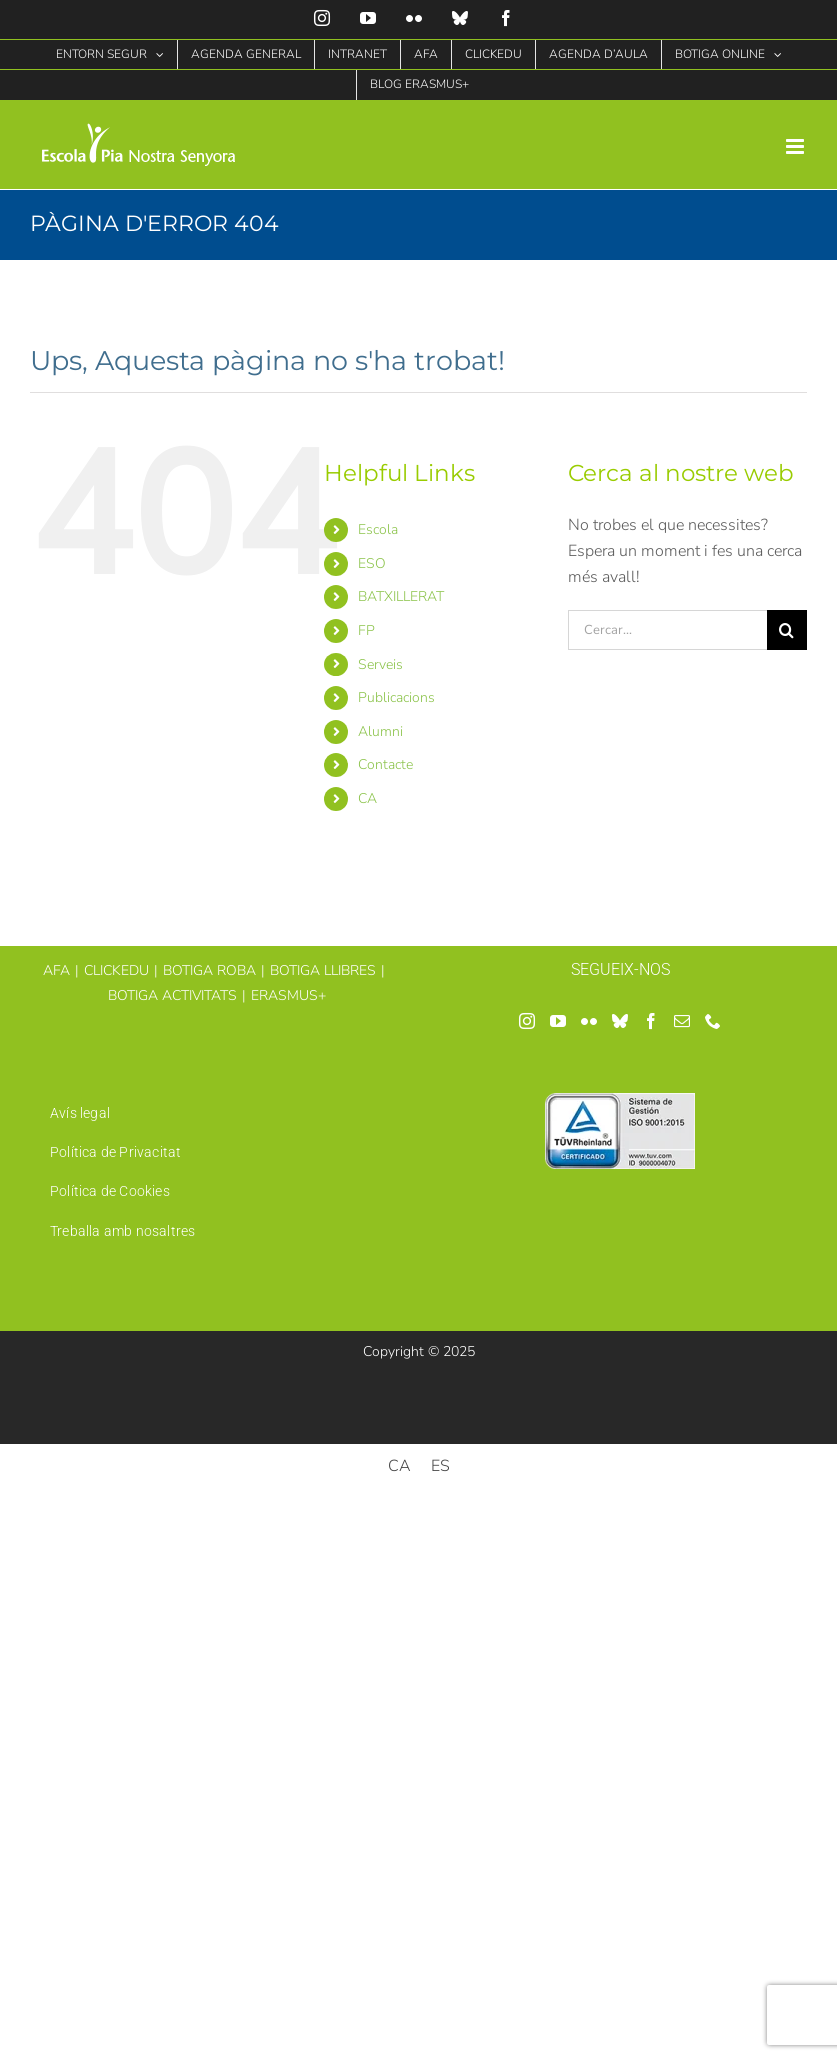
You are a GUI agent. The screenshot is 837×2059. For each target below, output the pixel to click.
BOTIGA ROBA (209, 970)
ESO (372, 563)
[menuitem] (448, 799)
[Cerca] (787, 630)
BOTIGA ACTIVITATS (172, 995)
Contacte (385, 764)
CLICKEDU (116, 970)
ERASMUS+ (288, 995)
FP (366, 630)
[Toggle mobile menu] (796, 146)
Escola (378, 529)
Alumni (380, 731)
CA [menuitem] (399, 1466)
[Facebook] (651, 1021)
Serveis (380, 664)
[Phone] (713, 1021)
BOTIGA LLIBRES (323, 970)
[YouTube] (558, 1021)
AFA (56, 970)
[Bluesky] (620, 1021)
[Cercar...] (667, 630)
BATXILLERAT (401, 596)
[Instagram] (527, 1021)
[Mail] (682, 1021)
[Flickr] (589, 1021)
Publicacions (396, 697)
